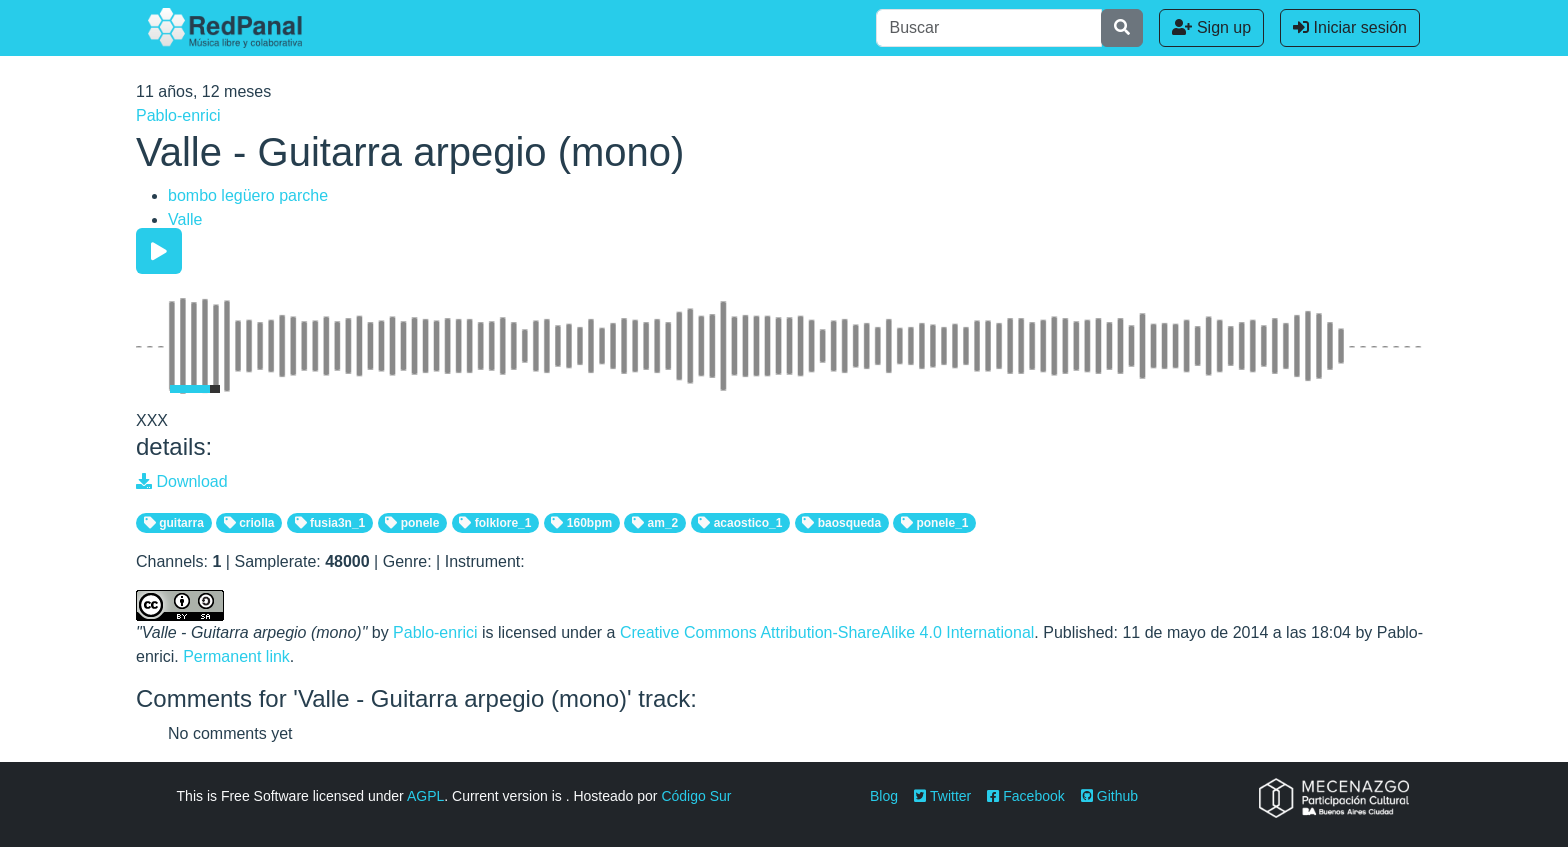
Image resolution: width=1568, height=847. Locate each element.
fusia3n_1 (330, 523)
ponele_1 (934, 523)
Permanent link (236, 656)
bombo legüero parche (248, 195)
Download (182, 481)
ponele (412, 523)
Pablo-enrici (178, 115)
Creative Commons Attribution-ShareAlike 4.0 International (827, 632)
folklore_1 (495, 523)
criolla (249, 523)
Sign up (1211, 27)
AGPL (425, 796)
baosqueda (841, 523)
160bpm (581, 523)
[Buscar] (989, 28)
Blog (884, 796)
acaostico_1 (740, 523)
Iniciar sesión (1350, 27)
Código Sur (696, 796)
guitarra (174, 523)
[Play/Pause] (159, 251)
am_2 (655, 523)
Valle (185, 219)
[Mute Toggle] (149, 389)
